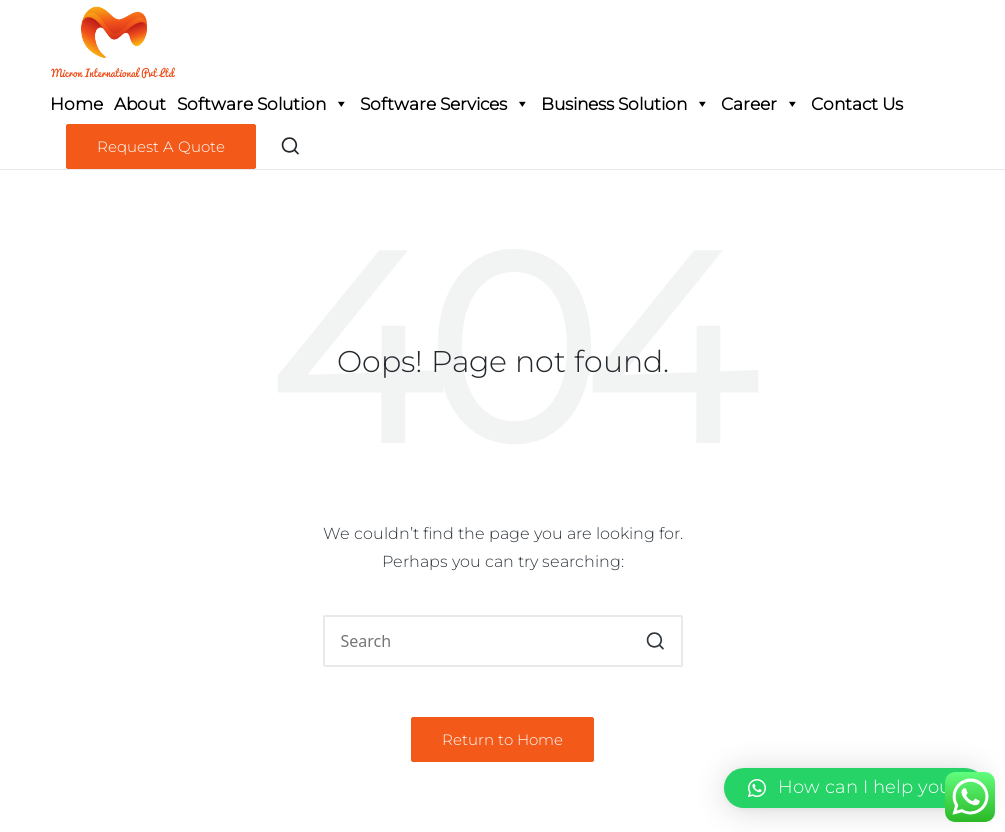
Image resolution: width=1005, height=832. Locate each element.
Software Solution (263, 104)
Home (76, 104)
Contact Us (857, 104)
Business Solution (625, 104)
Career (760, 104)
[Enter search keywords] (503, 641)
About (140, 104)
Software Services (445, 104)
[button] (161, 146)
